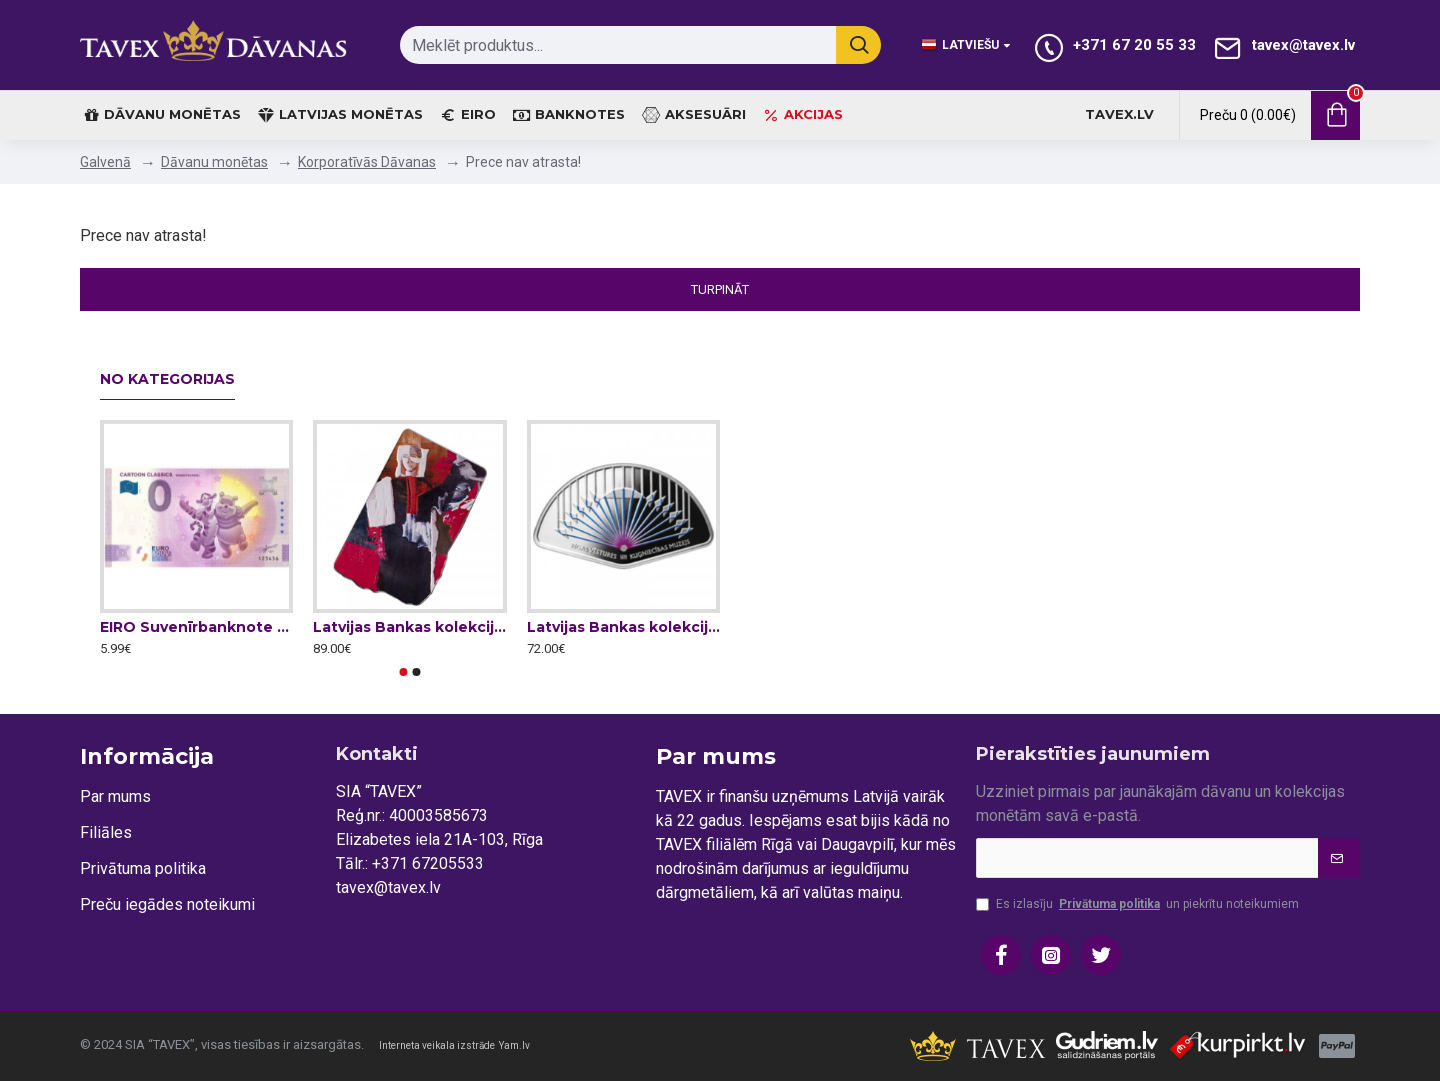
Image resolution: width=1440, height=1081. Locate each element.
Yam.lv (514, 1045)
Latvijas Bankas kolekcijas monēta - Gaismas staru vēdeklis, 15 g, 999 (623, 627)
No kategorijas (167, 379)
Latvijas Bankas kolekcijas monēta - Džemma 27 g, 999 (409, 627)
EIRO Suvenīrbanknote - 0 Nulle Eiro (196, 627)
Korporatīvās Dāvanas (367, 162)
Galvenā (105, 162)
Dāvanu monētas (214, 162)
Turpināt (720, 289)
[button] (404, 672)
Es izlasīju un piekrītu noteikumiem (1137, 904)
